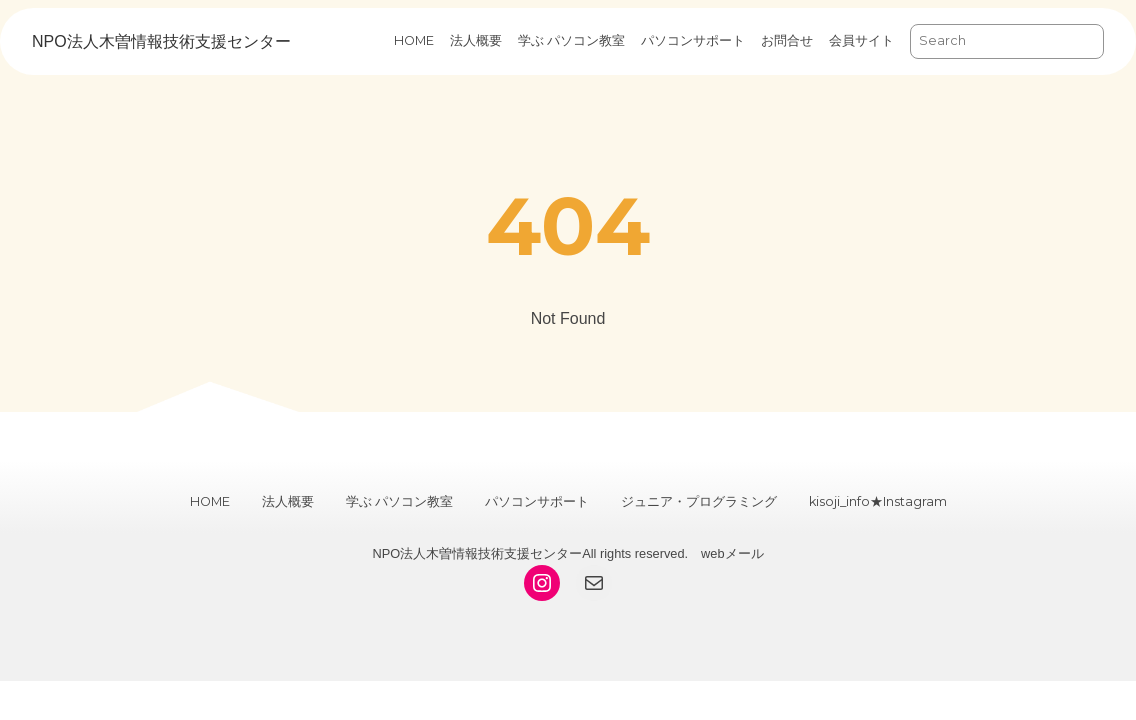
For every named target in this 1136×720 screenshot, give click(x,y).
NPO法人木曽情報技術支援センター (161, 41)
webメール (732, 553)
